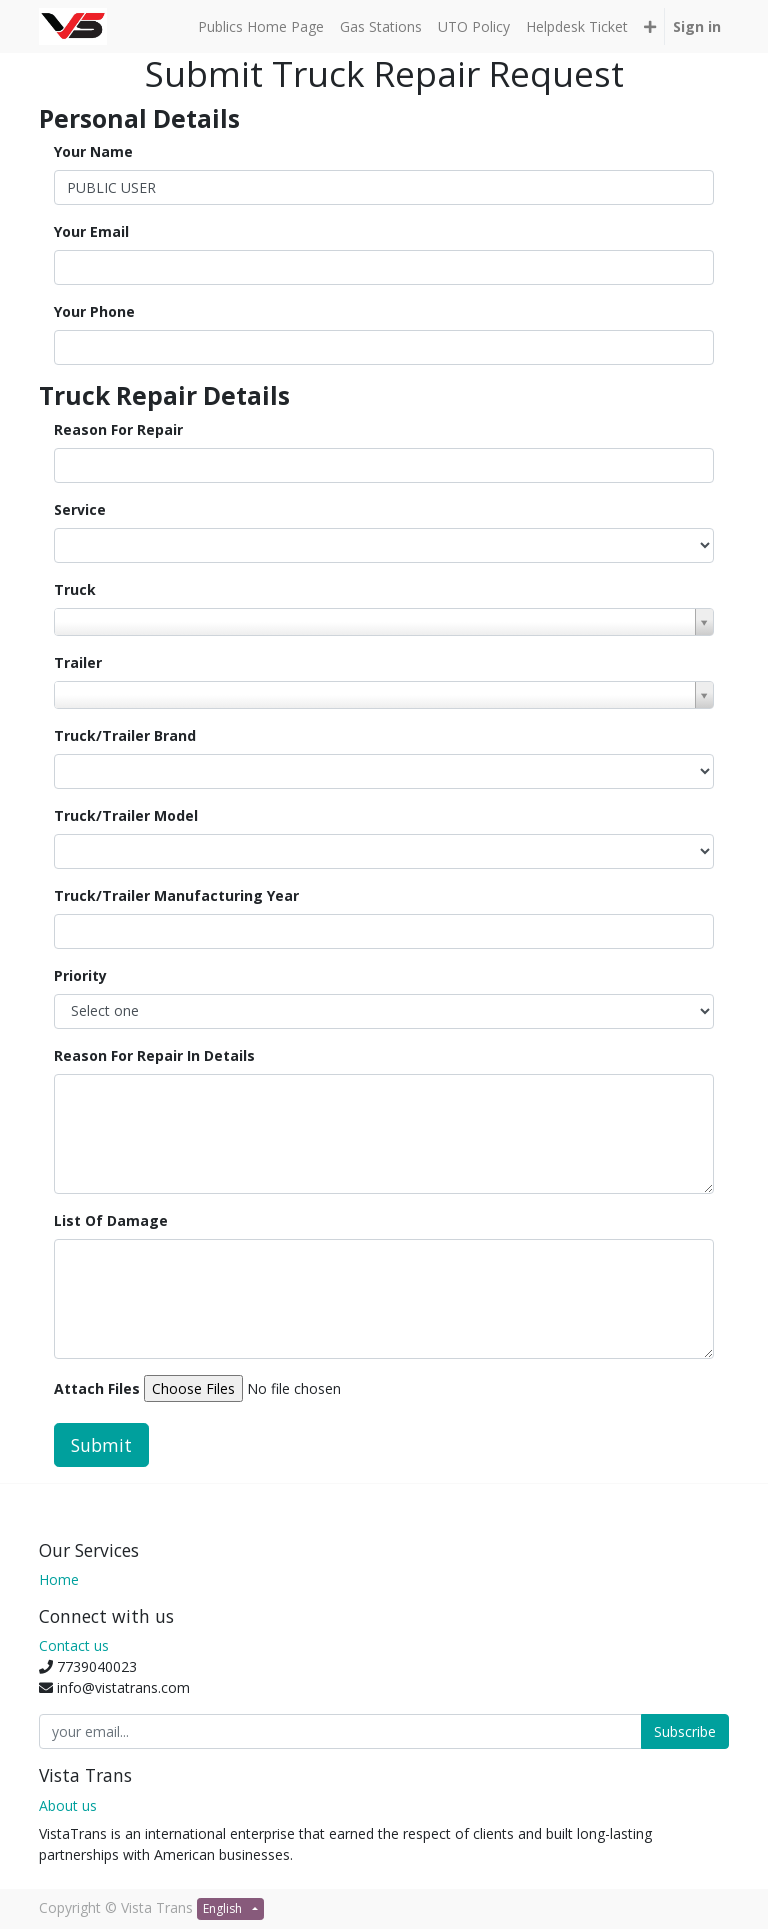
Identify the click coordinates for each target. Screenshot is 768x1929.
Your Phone (94, 311)
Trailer (78, 662)
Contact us (74, 1645)
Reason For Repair (118, 429)
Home (59, 1579)
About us (68, 1805)
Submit (101, 1445)
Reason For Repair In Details (154, 1055)
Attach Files (97, 1388)
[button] (650, 26)
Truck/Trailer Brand (125, 735)
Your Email (91, 231)
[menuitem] (261, 26)
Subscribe (685, 1731)
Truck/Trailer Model (126, 815)
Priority (80, 975)
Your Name (93, 151)
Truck (75, 589)
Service (80, 509)
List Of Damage (111, 1220)
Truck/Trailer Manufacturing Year (176, 895)
